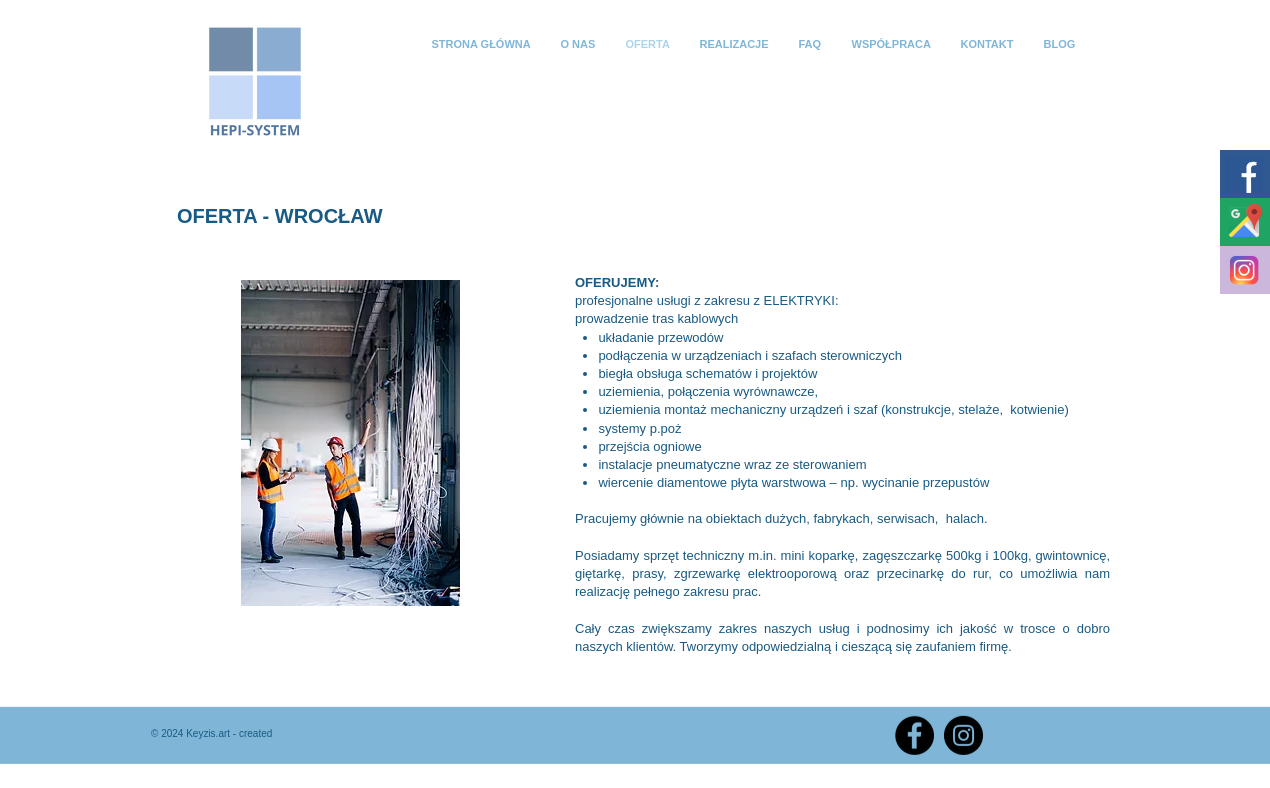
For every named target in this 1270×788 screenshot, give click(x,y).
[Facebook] (914, 735)
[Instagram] (963, 735)
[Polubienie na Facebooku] (1055, 733)
